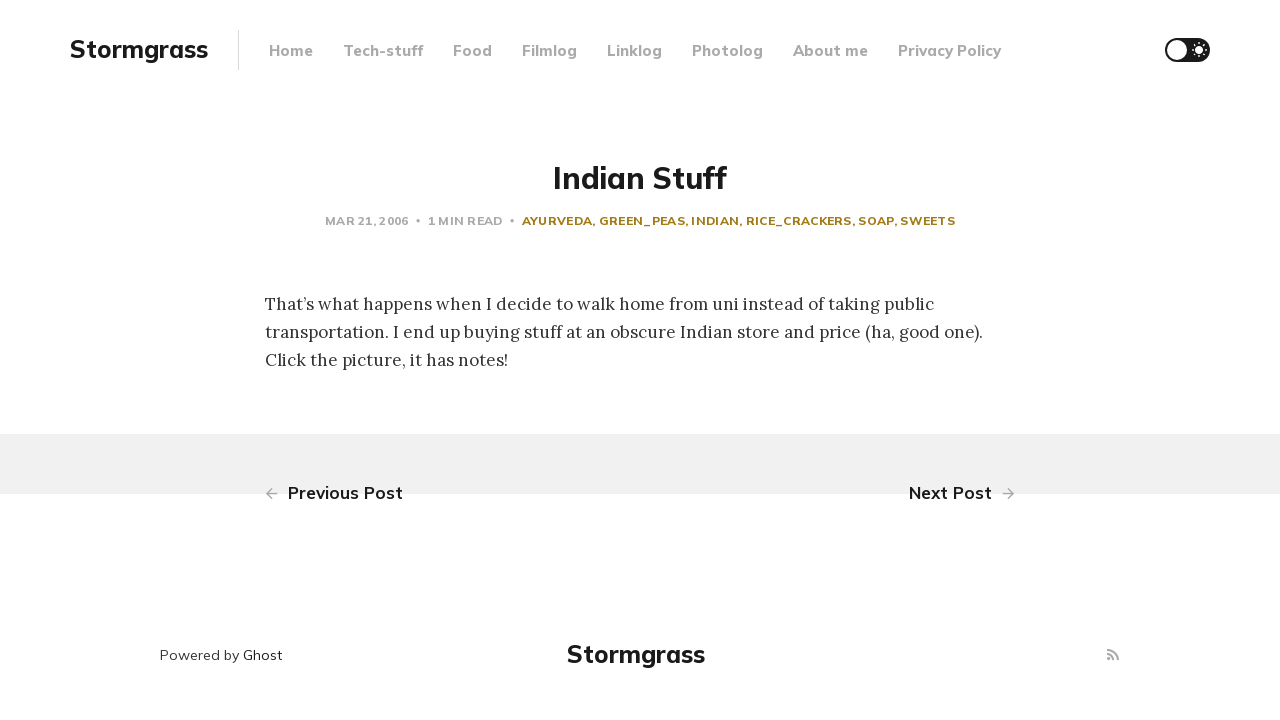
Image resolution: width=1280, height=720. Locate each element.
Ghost (262, 655)
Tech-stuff (383, 50)
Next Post (962, 492)
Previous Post (334, 492)
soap (875, 220)
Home (291, 50)
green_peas (642, 220)
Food (472, 50)
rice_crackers (799, 220)
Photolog (727, 50)
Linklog (634, 50)
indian (715, 220)
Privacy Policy (949, 50)
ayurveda (557, 220)
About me (830, 50)
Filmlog (549, 50)
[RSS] (1113, 655)
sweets (927, 220)
